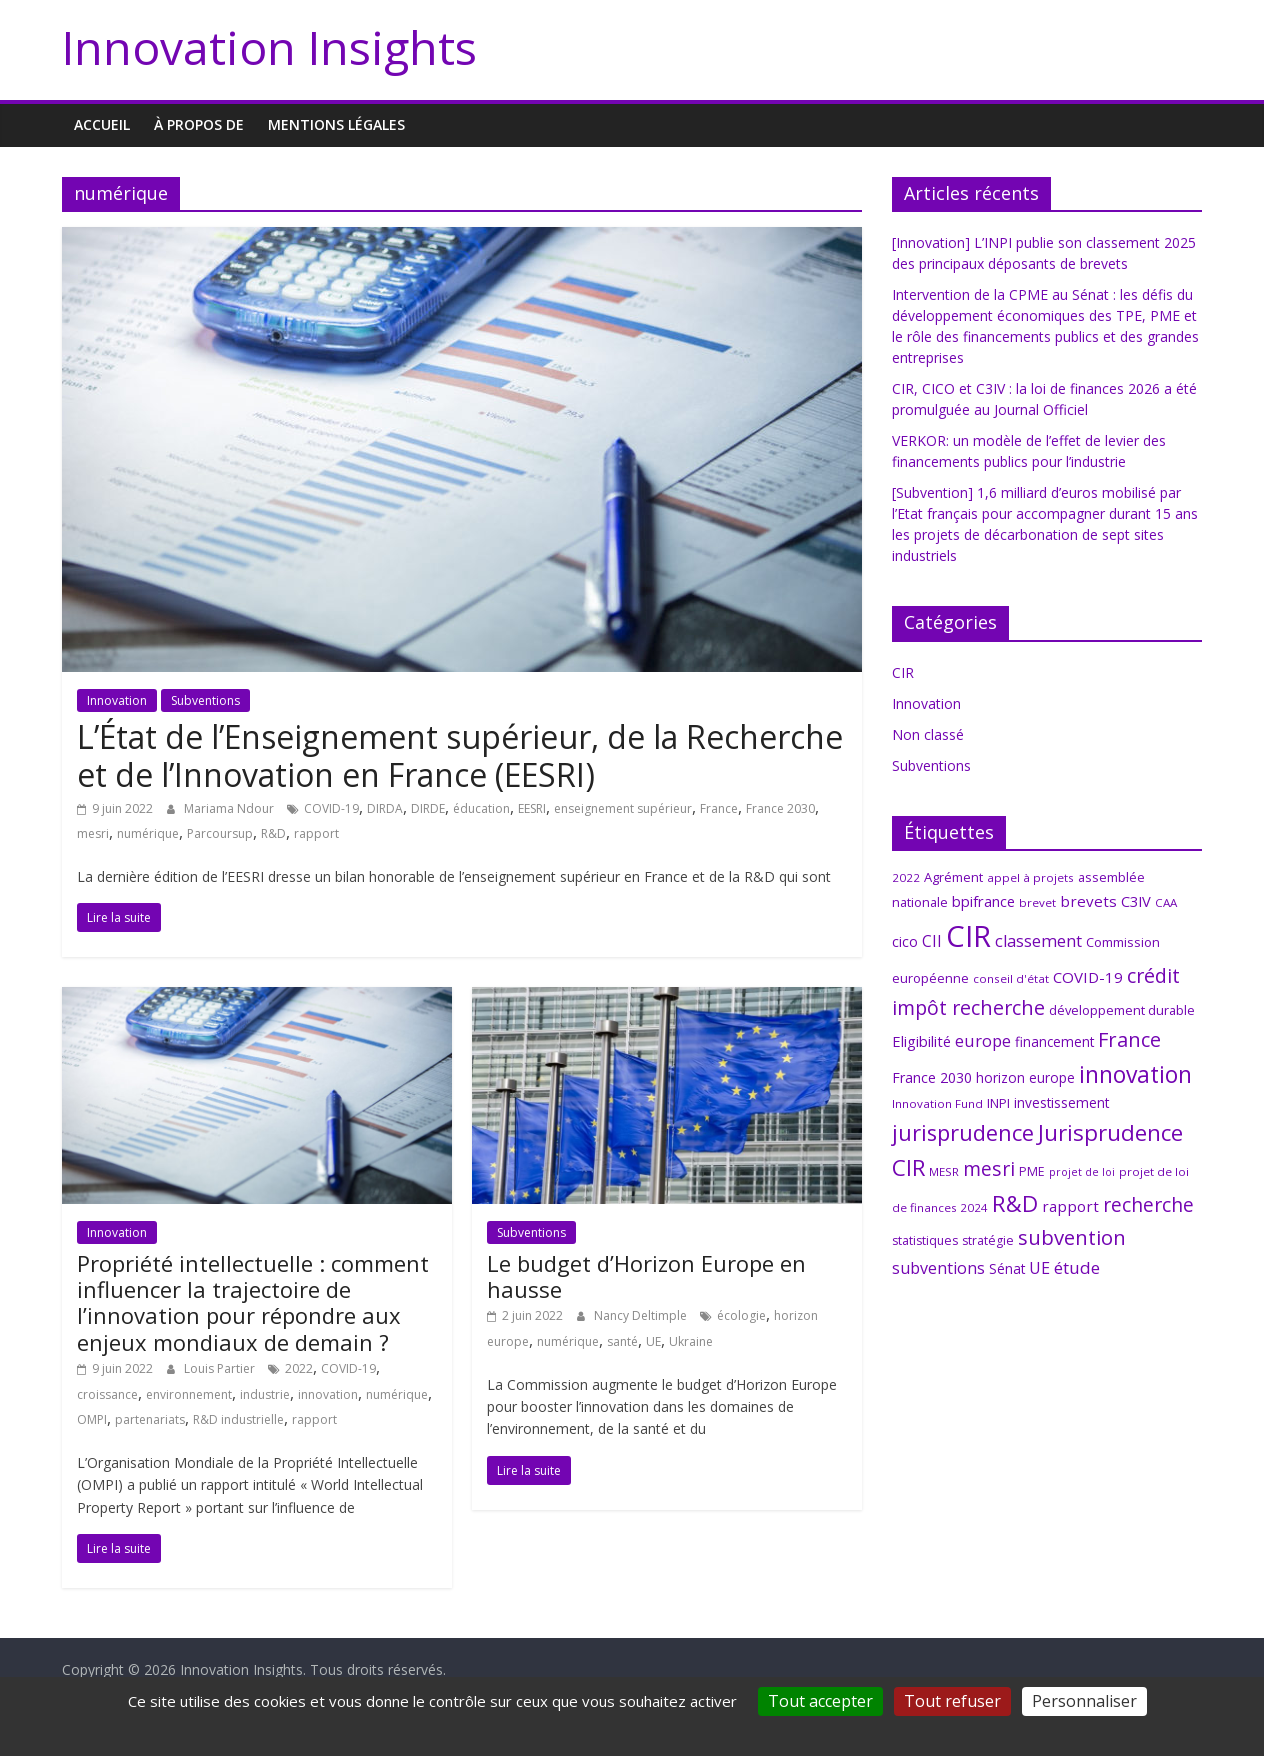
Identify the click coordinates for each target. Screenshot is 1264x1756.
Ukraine (691, 1341)
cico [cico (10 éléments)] (905, 941)
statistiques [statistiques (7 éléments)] (925, 1240)
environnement (189, 1394)
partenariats (150, 1419)
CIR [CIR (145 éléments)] (968, 936)
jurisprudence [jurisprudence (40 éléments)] (963, 1132)
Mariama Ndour (230, 808)
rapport (316, 833)
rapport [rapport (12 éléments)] (1070, 1206)
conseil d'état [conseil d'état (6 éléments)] (1011, 978)
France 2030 (780, 808)
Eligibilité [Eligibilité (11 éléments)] (921, 1041)
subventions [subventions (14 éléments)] (938, 1268)
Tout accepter (820, 1701)
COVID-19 (331, 808)
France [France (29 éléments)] (1129, 1039)
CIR (903, 672)
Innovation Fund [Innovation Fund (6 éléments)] (937, 1103)
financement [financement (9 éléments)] (1054, 1041)
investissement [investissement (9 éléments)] (1061, 1102)
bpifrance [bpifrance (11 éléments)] (983, 901)
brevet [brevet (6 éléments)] (1037, 902)
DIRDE (428, 808)
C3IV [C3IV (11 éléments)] (1136, 901)
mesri (93, 833)
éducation (481, 808)
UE (653, 1341)
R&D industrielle (238, 1419)
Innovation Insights (269, 47)
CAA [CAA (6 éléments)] (1166, 902)
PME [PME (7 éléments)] (1032, 1171)
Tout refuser (952, 1701)
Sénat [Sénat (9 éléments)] (1007, 1268)
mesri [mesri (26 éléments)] (989, 1168)
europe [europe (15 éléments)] (983, 1041)
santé (622, 1341)
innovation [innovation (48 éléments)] (1135, 1074)
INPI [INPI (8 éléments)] (998, 1103)
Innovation (117, 700)
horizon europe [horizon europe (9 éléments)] (1025, 1077)
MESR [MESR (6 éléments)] (944, 1171)
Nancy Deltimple (642, 1315)
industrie (265, 1394)
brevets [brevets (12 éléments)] (1088, 901)
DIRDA (385, 808)
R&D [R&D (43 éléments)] (1015, 1203)
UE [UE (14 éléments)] (1039, 1268)
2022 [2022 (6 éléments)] (906, 877)
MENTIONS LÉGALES (336, 124)
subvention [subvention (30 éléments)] (1072, 1237)
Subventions (205, 700)
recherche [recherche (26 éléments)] (1148, 1204)
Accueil (102, 124)
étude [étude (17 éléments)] (1077, 1267)
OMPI (92, 1419)
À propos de (199, 124)
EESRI (532, 808)
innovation (328, 1394)
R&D (273, 833)
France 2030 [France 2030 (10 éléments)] (932, 1077)
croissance (107, 1394)
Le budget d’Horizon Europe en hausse (646, 1276)
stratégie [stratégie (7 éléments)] (988, 1240)
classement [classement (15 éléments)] (1038, 941)
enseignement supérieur (623, 808)
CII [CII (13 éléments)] (932, 941)
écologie (741, 1315)
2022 (299, 1368)
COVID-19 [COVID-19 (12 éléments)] (1088, 977)
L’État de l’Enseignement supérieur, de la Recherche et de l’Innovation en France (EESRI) (460, 755)
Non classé (928, 734)
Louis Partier (221, 1368)
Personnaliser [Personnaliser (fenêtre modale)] (1084, 1701)
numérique (148, 833)
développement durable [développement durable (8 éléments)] (1122, 1010)
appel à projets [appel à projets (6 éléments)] (1030, 877)
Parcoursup (220, 833)
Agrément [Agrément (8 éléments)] (953, 877)
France (719, 808)
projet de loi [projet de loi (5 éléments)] (1082, 1172)
